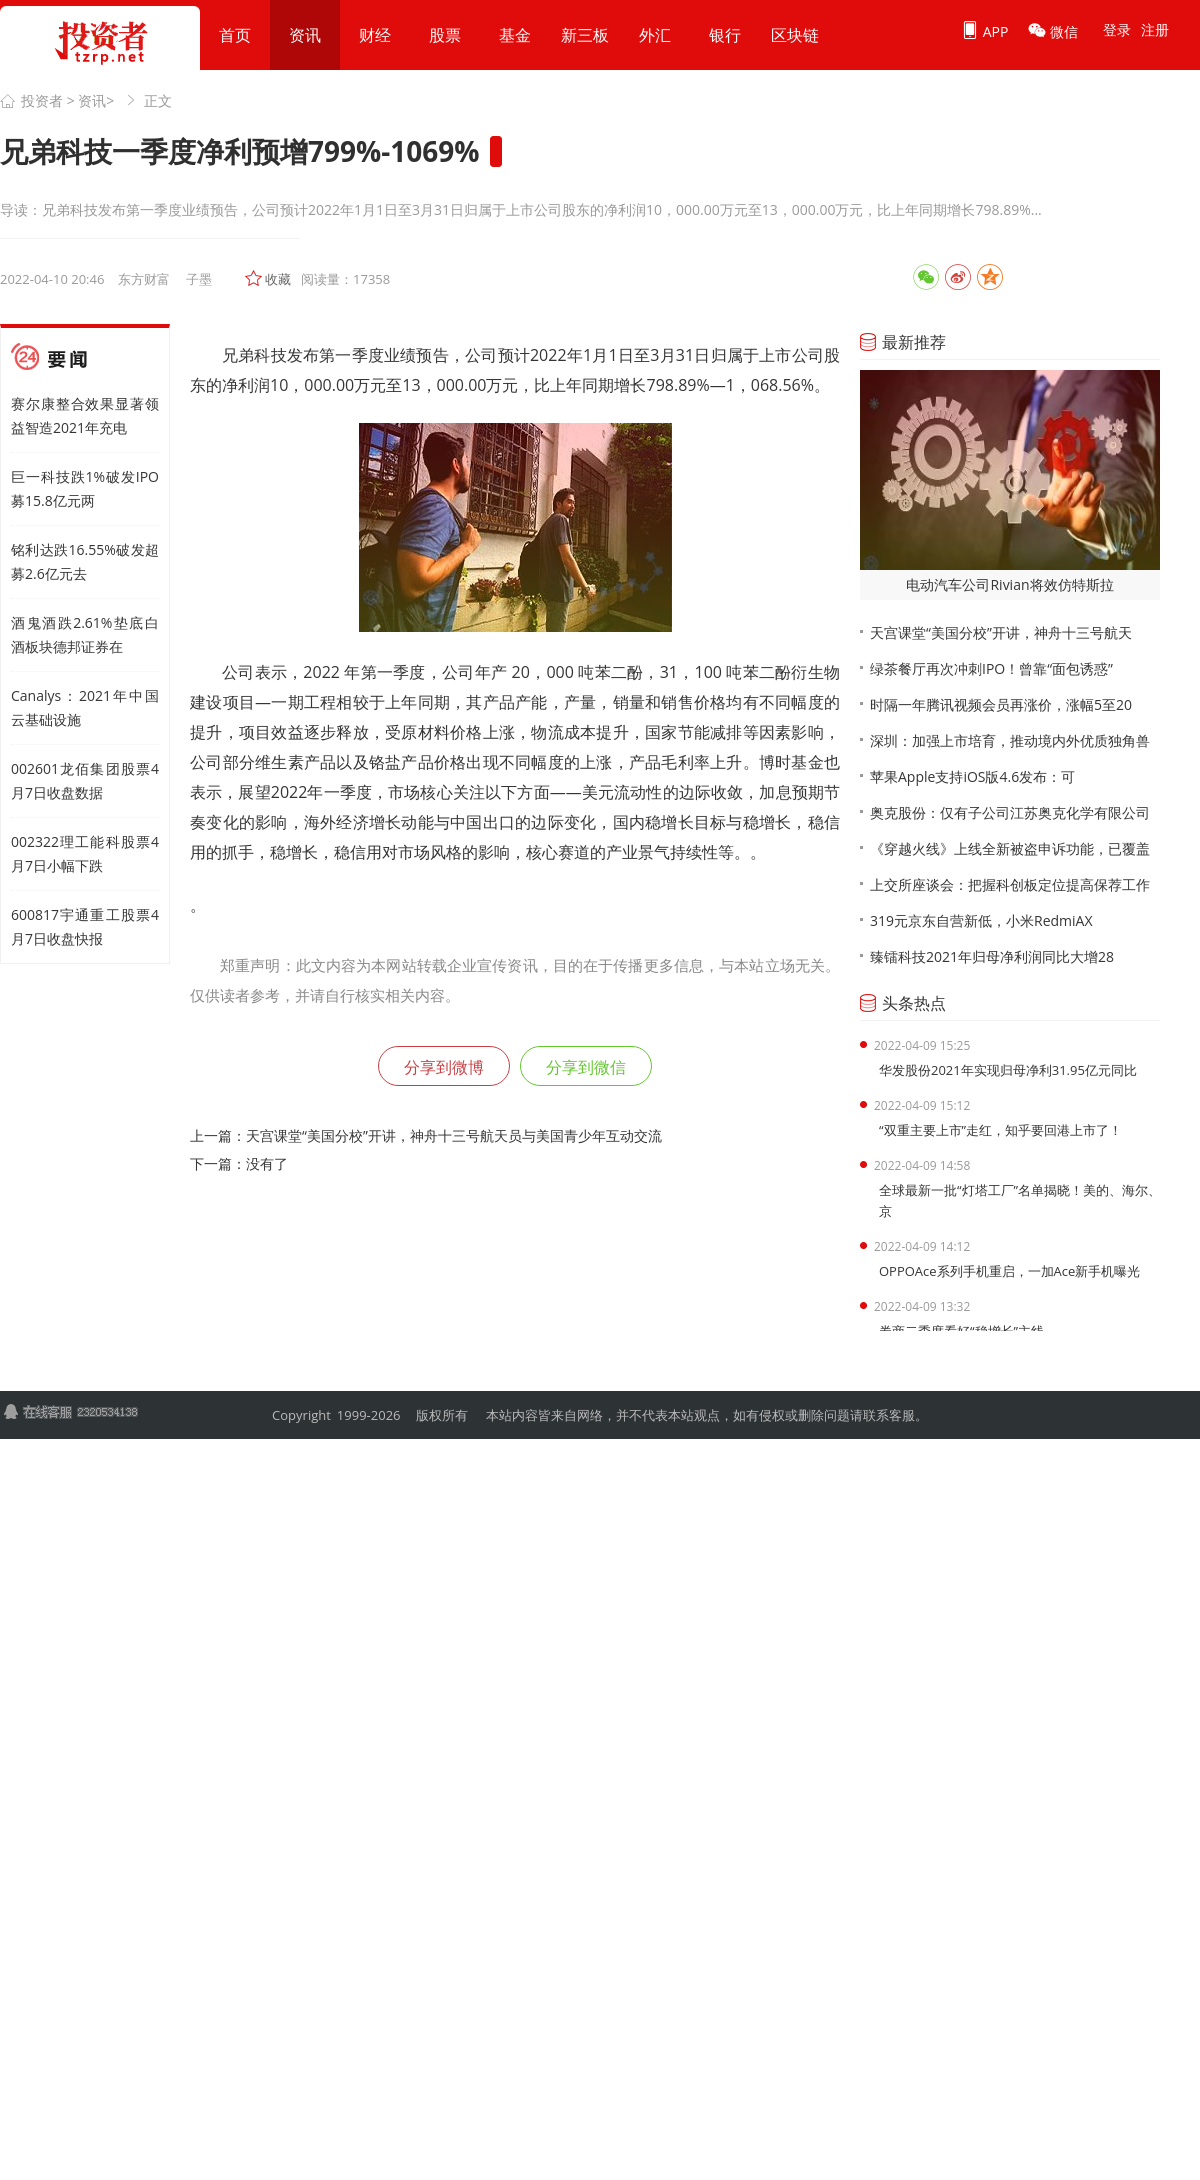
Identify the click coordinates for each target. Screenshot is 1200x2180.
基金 (515, 35)
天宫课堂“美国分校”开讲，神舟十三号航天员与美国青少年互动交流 (454, 1135)
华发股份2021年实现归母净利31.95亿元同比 (1008, 1070)
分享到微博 (444, 1067)
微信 (1053, 31)
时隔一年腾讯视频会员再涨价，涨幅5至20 (1001, 704)
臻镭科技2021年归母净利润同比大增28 (992, 956)
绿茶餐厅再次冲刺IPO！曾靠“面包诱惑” (991, 668)
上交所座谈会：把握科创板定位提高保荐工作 (1010, 884)
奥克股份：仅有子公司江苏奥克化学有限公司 (1010, 812)
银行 (725, 35)
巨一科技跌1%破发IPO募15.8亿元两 (85, 488)
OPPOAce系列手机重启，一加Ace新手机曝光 (1009, 1271)
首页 (235, 35)
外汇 (655, 35)
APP (984, 31)
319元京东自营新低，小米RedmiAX (981, 920)
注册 (1155, 29)
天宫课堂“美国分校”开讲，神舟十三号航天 (1001, 632)
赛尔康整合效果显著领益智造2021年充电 (85, 415)
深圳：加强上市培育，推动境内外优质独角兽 (1010, 740)
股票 (445, 35)
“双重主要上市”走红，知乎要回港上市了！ (1000, 1130)
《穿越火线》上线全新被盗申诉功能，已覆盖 (1010, 848)
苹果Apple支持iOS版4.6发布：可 (972, 776)
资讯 (305, 35)
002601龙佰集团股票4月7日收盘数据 (85, 780)
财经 (375, 35)
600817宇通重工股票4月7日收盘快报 (85, 926)
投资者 (42, 100)
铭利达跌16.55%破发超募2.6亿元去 (85, 561)
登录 (1117, 29)
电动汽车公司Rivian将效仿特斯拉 (1009, 584)
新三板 (585, 35)
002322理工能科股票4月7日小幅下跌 (85, 853)
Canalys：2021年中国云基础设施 (85, 707)
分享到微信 (586, 1067)
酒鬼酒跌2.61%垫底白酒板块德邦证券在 (85, 634)
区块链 (795, 35)
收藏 (278, 279)
